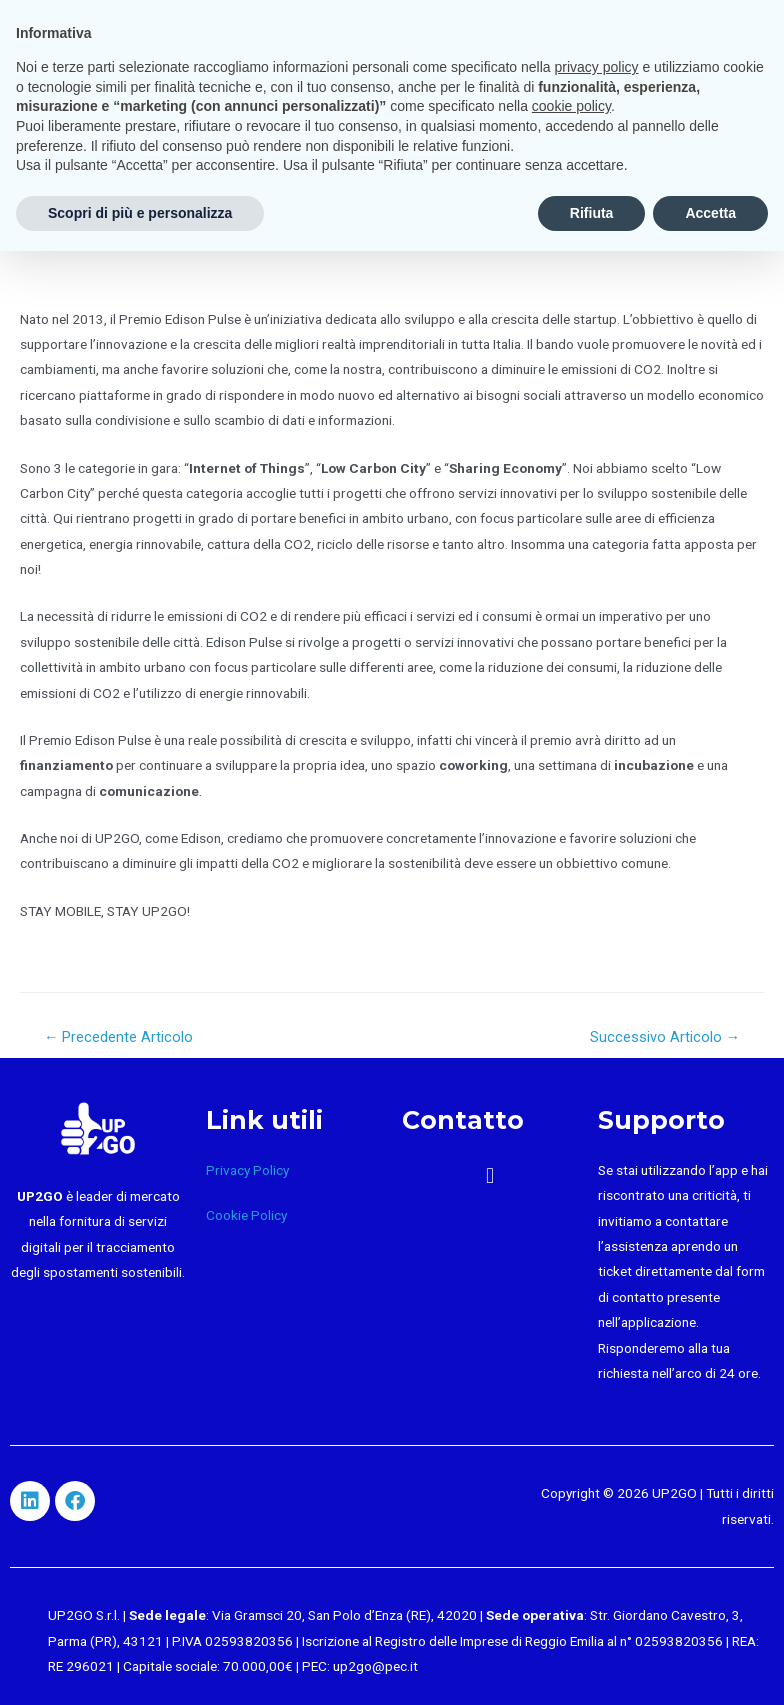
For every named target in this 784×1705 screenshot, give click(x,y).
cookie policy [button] (571, 106)
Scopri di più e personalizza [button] (140, 213)
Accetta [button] (710, 213)
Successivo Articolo (665, 1037)
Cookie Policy (246, 1215)
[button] (489, 1176)
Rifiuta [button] (592, 213)
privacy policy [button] (597, 67)
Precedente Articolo (119, 1037)
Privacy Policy (247, 1170)
